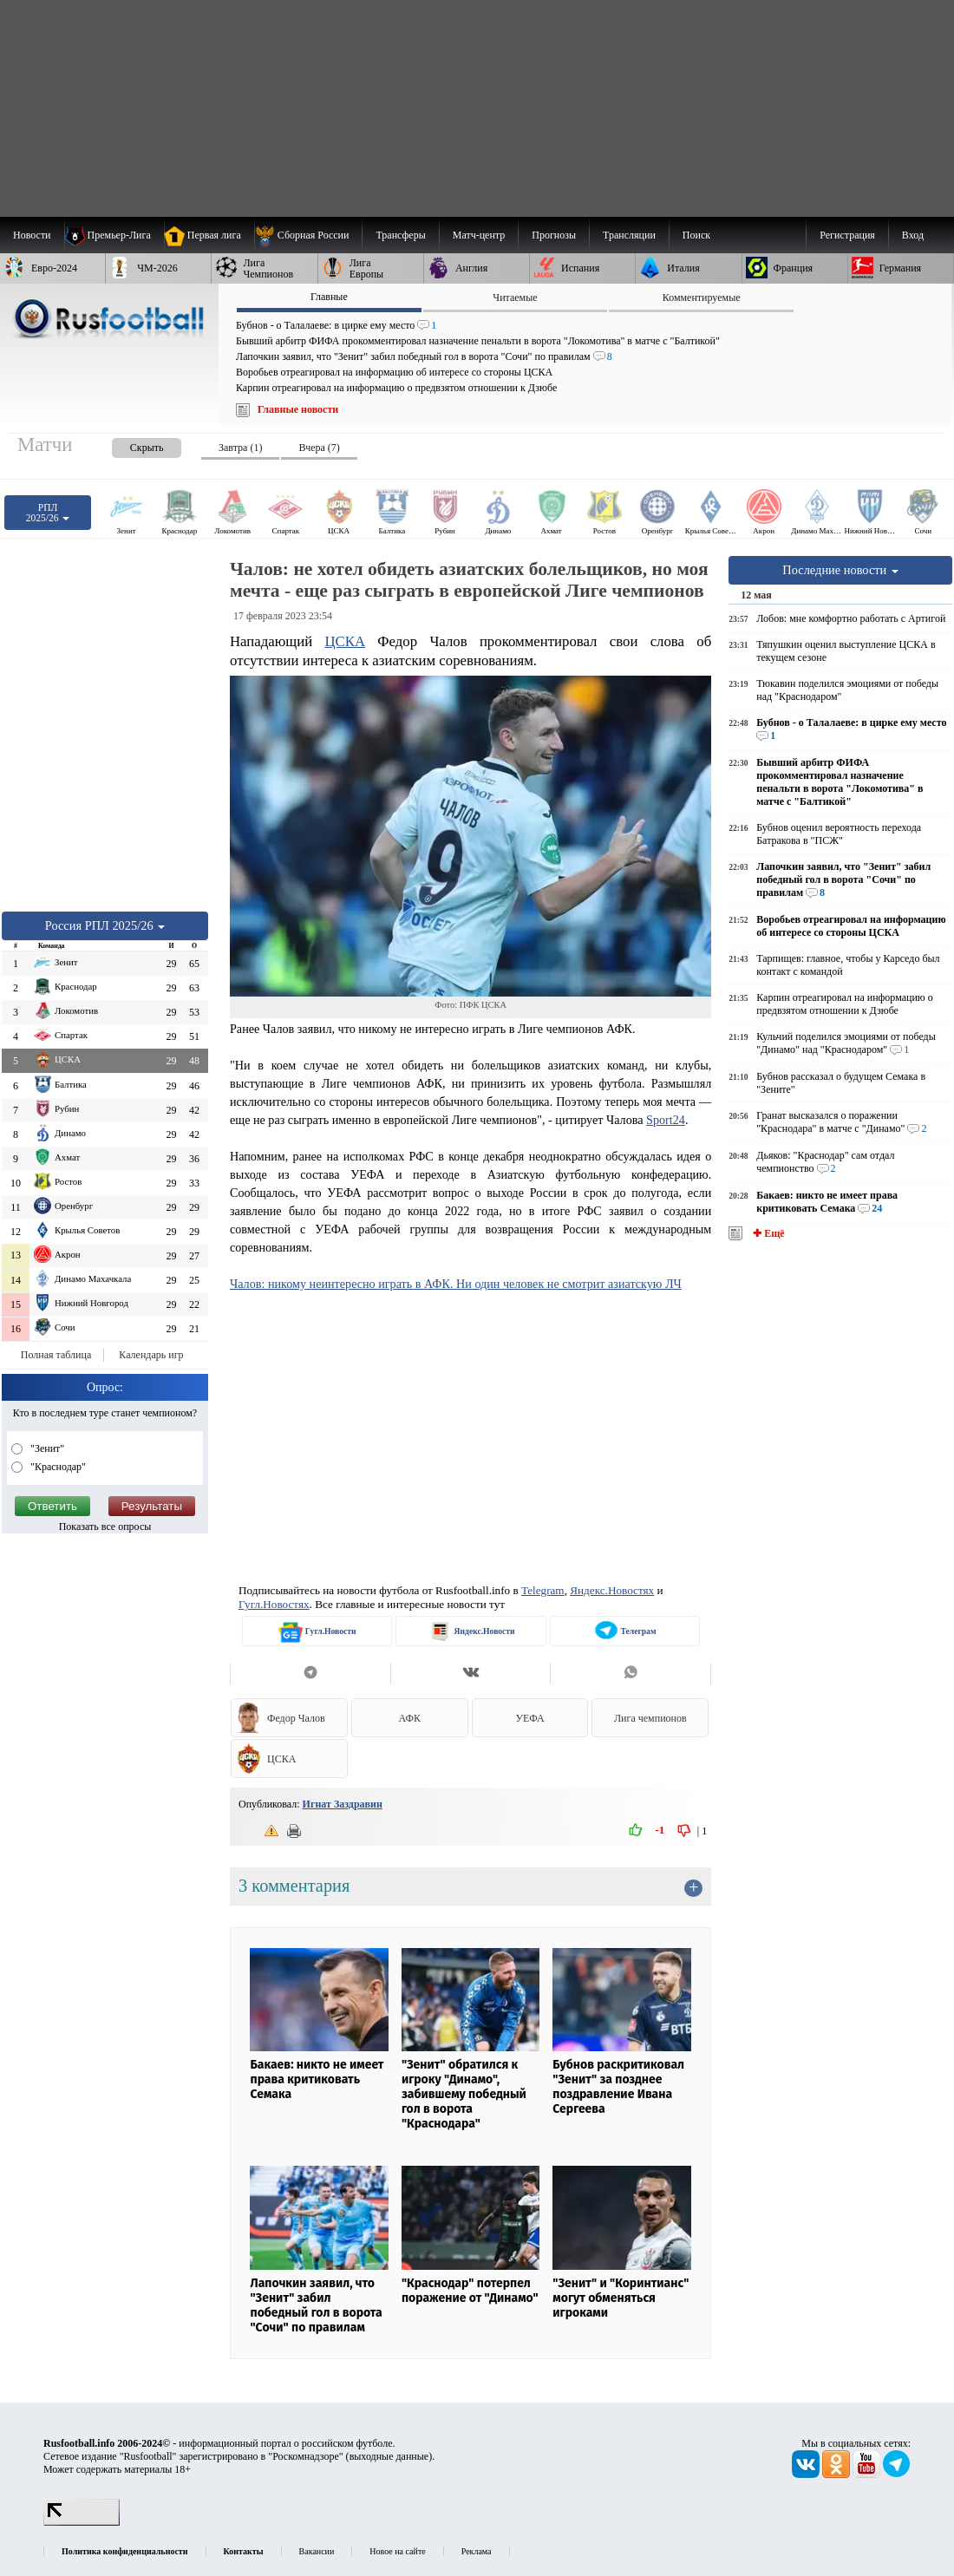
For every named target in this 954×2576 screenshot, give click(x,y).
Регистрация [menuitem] (847, 235)
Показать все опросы (105, 1526)
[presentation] (129, 444)
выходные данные (389, 2456)
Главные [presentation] (329, 297)
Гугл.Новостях (274, 1604)
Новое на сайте (397, 2551)
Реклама (476, 2551)
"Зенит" (46, 1448)
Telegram (543, 1590)
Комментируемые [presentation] (702, 297)
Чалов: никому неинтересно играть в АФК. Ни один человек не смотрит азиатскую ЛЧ (456, 1284)
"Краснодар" (57, 1467)
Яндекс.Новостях (612, 1590)
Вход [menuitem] (913, 235)
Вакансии (317, 2551)
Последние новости (840, 570)
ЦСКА (344, 641)
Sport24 (665, 1120)
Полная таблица (56, 1355)
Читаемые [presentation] (515, 297)
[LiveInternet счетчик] (81, 2522)
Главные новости (298, 409)
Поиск (696, 235)
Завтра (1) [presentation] (240, 447)
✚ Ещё (767, 1233)
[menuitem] (308, 235)
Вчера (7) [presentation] (318, 447)
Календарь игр (151, 1355)
